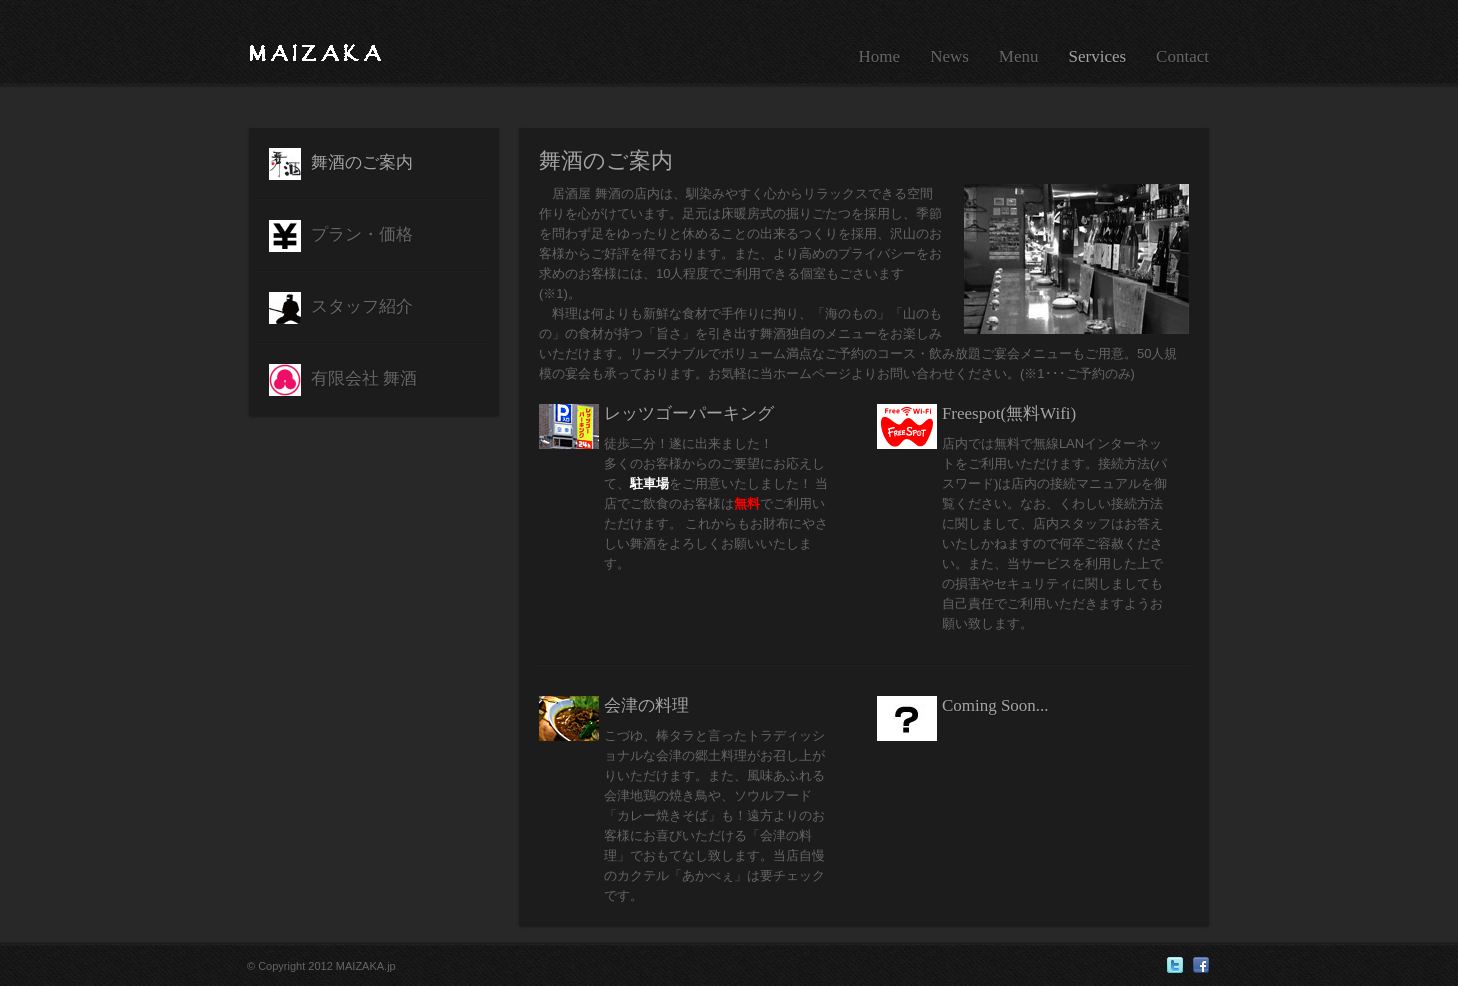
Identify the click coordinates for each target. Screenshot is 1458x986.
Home (880, 56)
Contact (1182, 56)
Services (1098, 56)
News (949, 56)
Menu (1019, 56)
